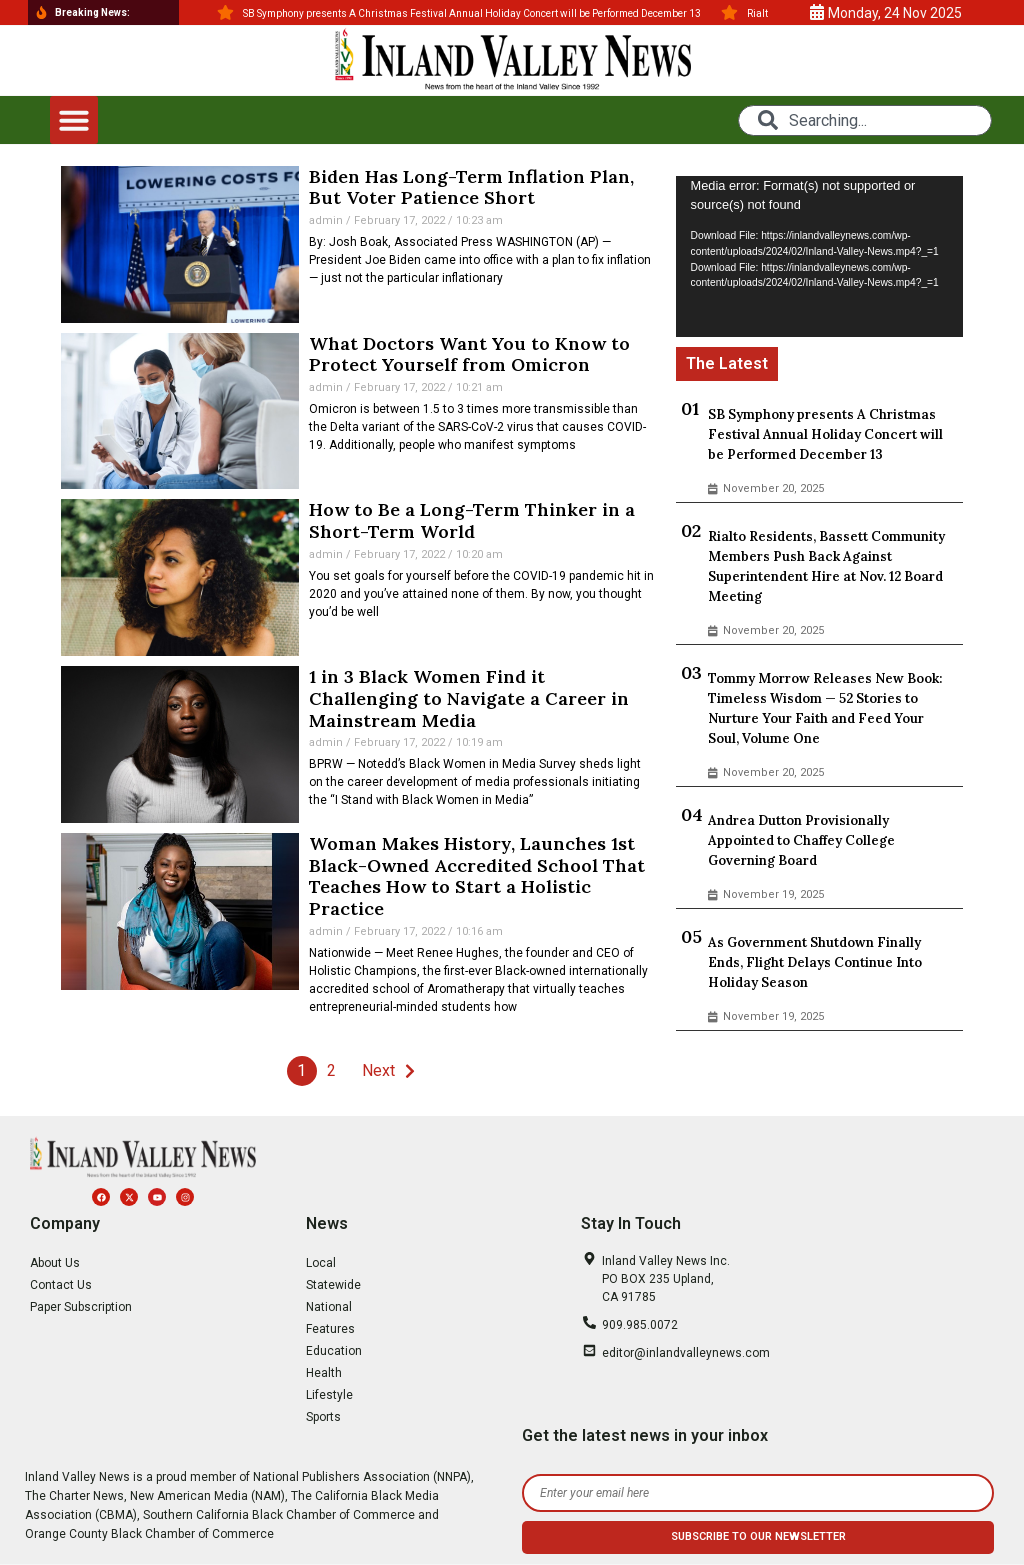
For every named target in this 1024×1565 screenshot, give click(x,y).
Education (334, 1351)
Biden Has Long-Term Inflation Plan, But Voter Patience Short (471, 187)
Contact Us (61, 1285)
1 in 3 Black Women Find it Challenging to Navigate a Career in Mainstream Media (469, 698)
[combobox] (864, 120)
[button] (74, 120)
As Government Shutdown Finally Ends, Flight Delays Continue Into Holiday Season (815, 962)
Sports (323, 1417)
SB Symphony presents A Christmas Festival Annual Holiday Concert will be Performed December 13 (825, 434)
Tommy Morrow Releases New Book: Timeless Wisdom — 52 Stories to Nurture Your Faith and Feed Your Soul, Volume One (825, 708)
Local (321, 1263)
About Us (55, 1263)
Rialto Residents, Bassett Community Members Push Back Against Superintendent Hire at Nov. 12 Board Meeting (826, 566)
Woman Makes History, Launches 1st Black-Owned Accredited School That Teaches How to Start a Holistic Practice (477, 876)
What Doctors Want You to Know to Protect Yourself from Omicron (469, 354)
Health (324, 1373)
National (329, 1307)
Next (378, 1070)
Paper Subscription (81, 1307)
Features (330, 1329)
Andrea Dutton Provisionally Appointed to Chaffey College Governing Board (801, 840)
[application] (819, 257)
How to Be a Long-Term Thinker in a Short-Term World (472, 520)
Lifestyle (329, 1395)
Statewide (333, 1285)
